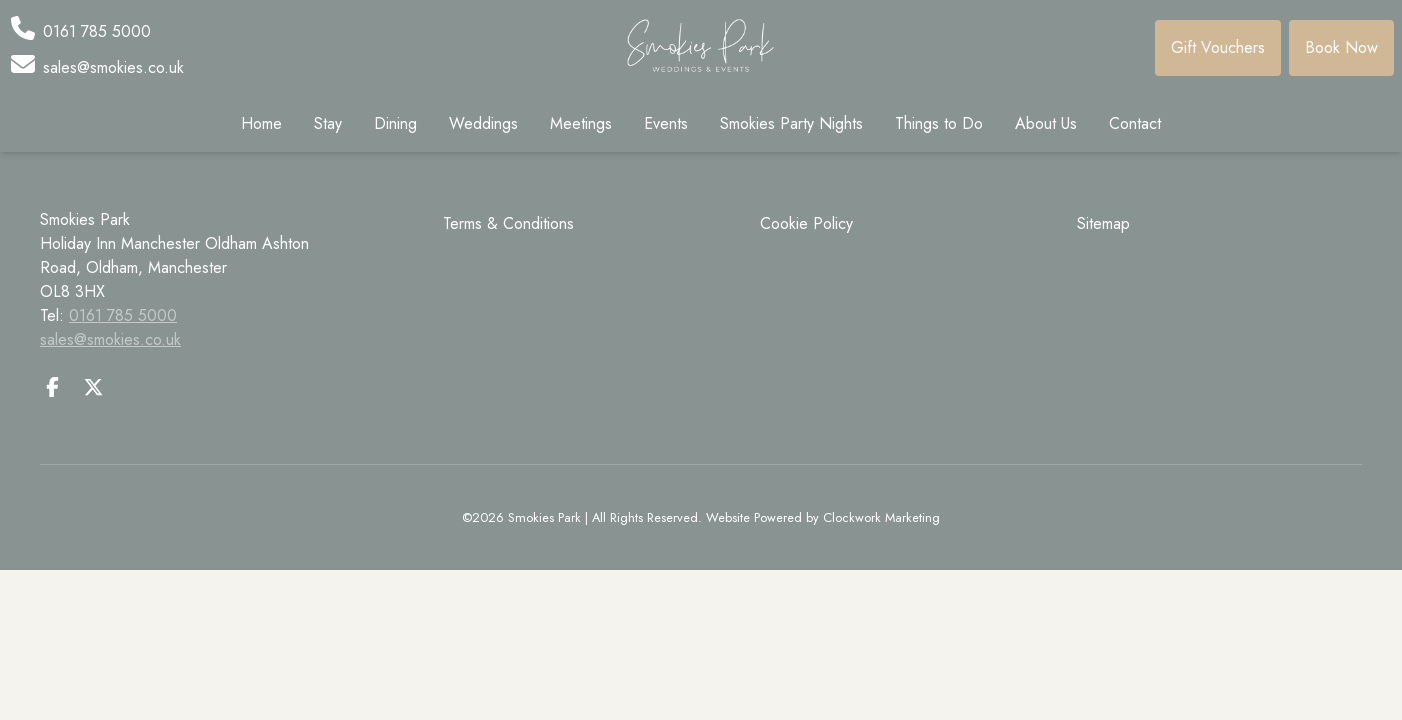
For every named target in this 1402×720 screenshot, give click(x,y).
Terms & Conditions (508, 223)
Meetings (581, 123)
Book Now (1341, 47)
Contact (1135, 123)
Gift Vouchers (1218, 47)
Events (666, 123)
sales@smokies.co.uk (110, 339)
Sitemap (1103, 223)
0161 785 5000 (123, 315)
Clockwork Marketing (881, 517)
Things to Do (939, 123)
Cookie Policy (806, 223)
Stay (328, 123)
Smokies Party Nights (791, 123)
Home (261, 123)
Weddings (483, 123)
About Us (1046, 123)
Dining (395, 123)
